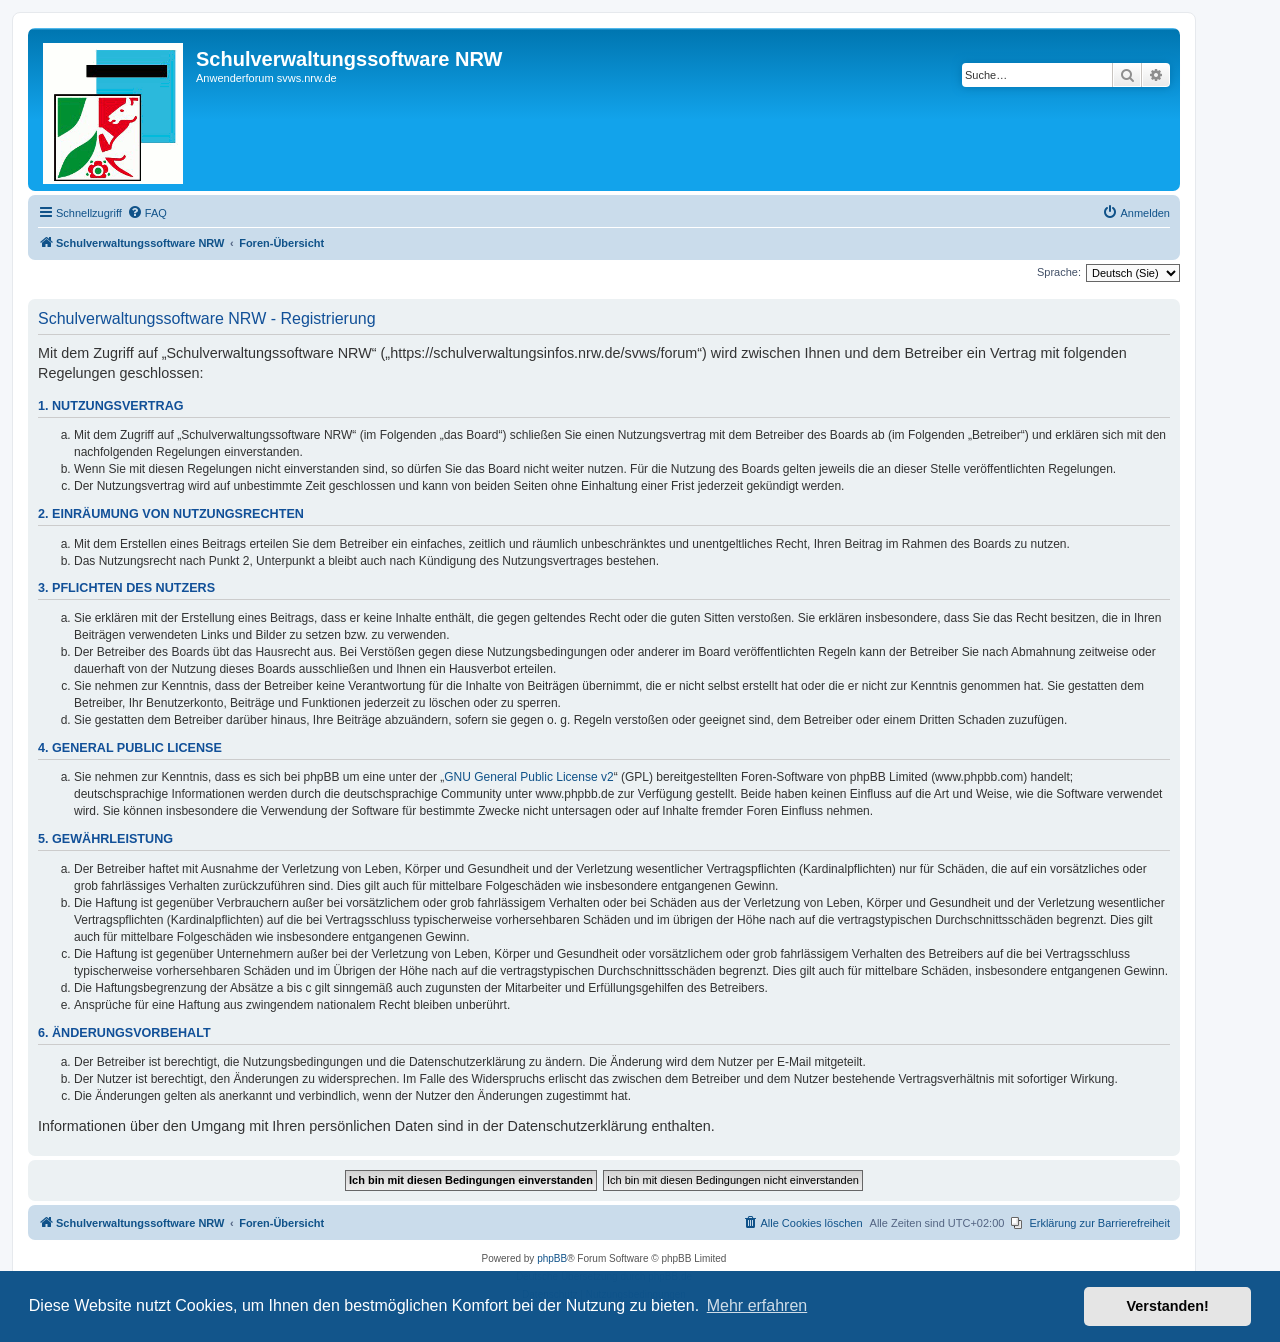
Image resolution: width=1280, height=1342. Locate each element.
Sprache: (1059, 272)
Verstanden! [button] (1168, 1306)
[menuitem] (147, 213)
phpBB (552, 1258)
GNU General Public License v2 (528, 777)
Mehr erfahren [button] (757, 1305)
